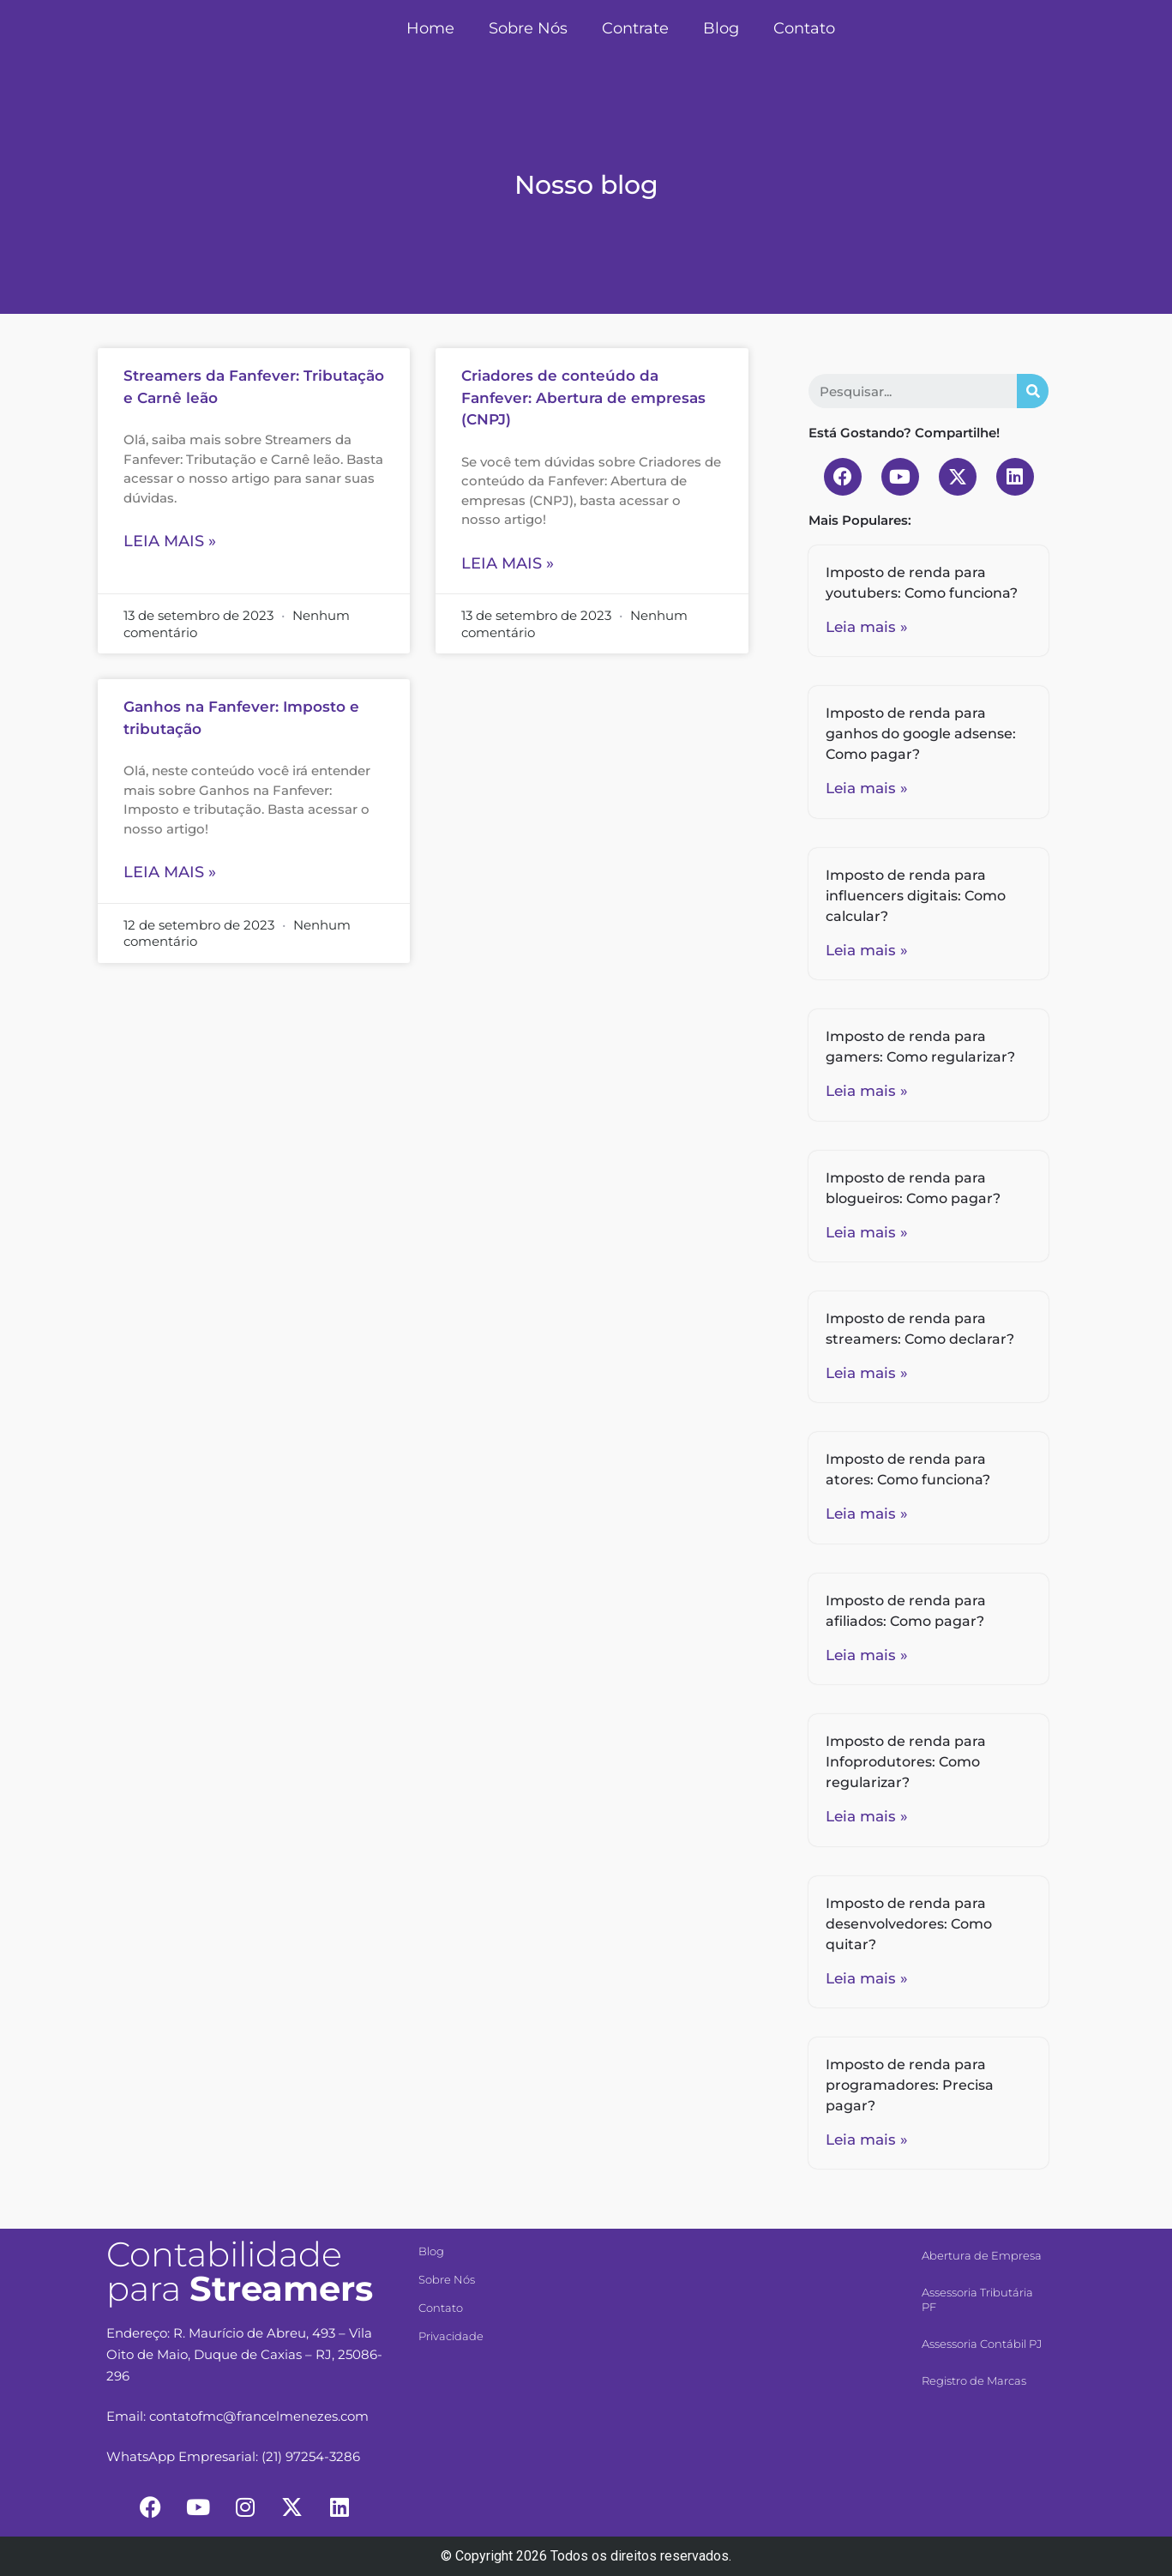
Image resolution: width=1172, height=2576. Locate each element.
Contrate (635, 28)
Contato (804, 28)
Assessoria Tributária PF (977, 2299)
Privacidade (451, 2336)
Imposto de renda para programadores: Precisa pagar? (910, 2085)
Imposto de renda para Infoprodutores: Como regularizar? (906, 1762)
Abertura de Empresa (982, 2255)
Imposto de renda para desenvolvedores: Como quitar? (909, 1924)
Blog (721, 28)
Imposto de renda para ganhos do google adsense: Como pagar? (921, 733)
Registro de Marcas (974, 2380)
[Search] (1033, 391)
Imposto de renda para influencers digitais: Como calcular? (916, 895)
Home (430, 28)
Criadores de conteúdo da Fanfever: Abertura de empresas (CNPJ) (583, 397)
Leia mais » (169, 541)
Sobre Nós (528, 28)
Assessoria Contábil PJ (982, 2343)
